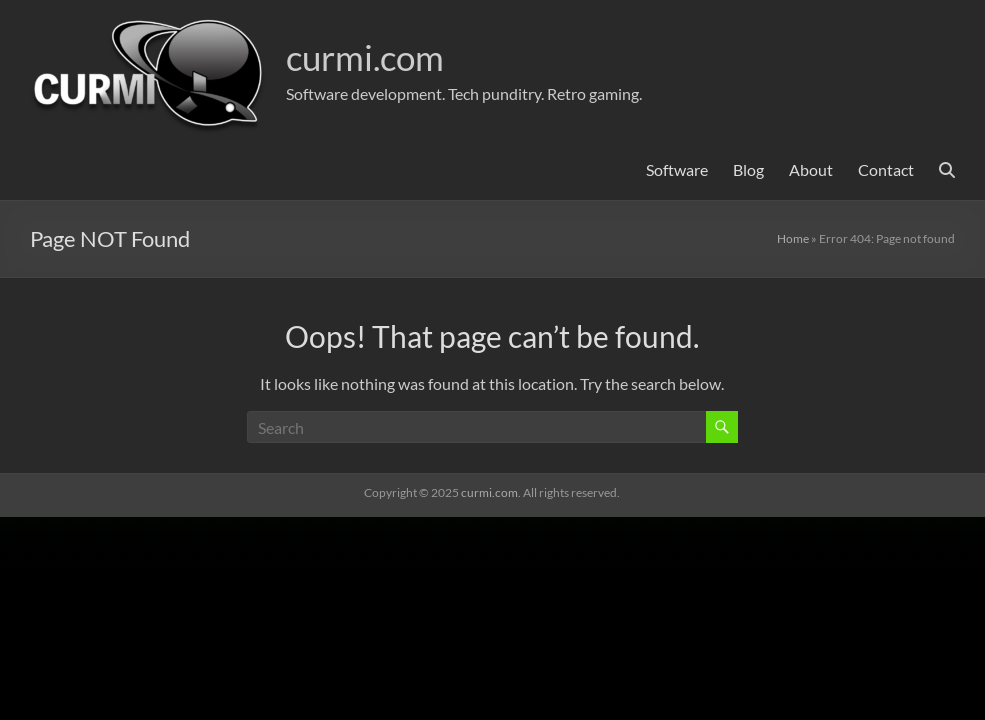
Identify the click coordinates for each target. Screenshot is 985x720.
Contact (886, 169)
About (811, 169)
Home (793, 238)
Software (677, 169)
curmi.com (369, 57)
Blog (748, 169)
